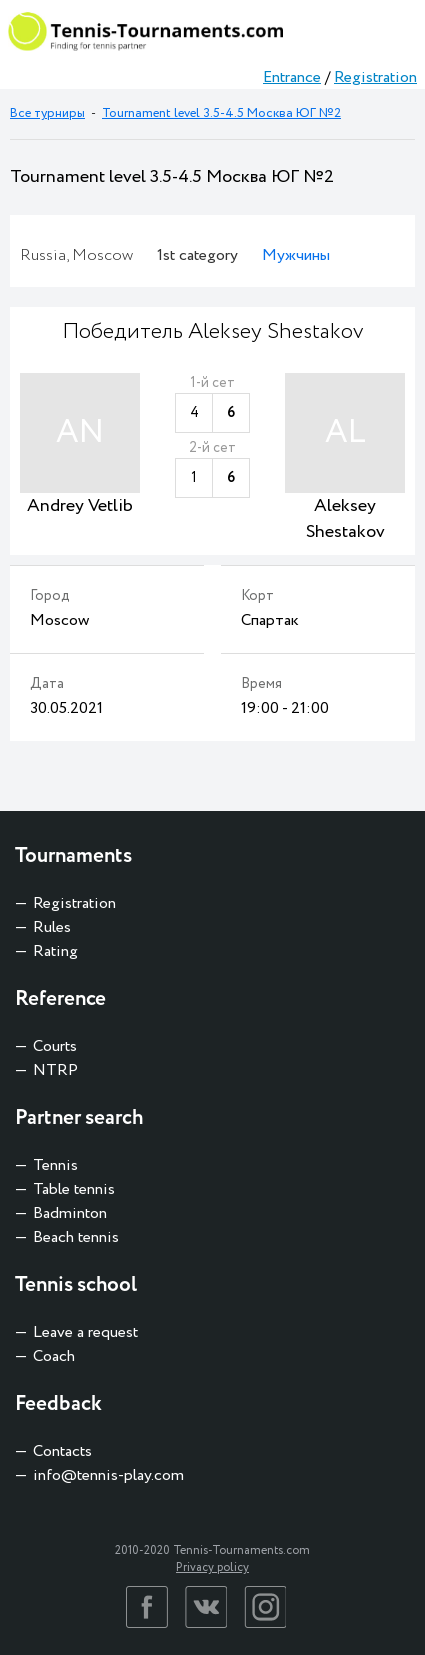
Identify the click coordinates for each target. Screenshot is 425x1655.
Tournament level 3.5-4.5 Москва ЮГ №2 (221, 113)
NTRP (55, 1070)
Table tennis (74, 1189)
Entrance (292, 77)
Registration (375, 77)
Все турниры (47, 113)
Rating (55, 951)
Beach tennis (76, 1237)
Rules (52, 927)
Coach (54, 1356)
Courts (55, 1046)
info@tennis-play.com (108, 1475)
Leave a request (85, 1332)
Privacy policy (212, 1567)
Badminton (70, 1213)
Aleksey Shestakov (345, 519)
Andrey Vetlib (80, 506)
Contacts (62, 1451)
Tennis (55, 1165)
